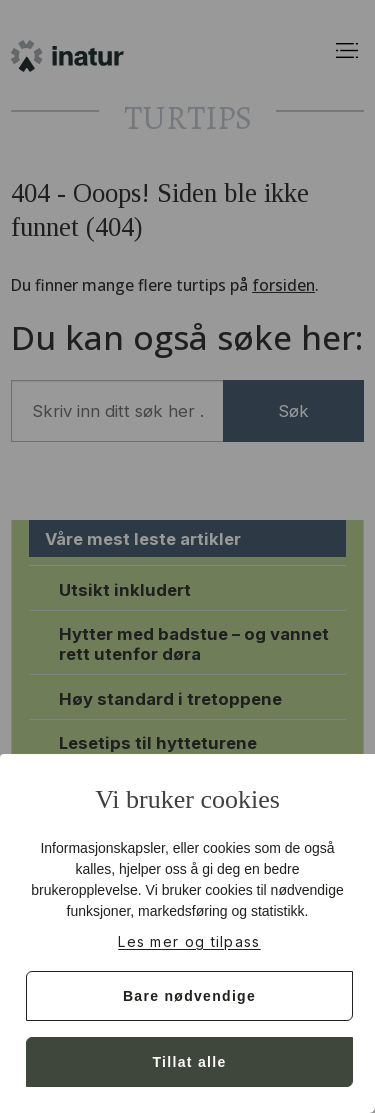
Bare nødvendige (189, 996)
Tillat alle (190, 1062)
